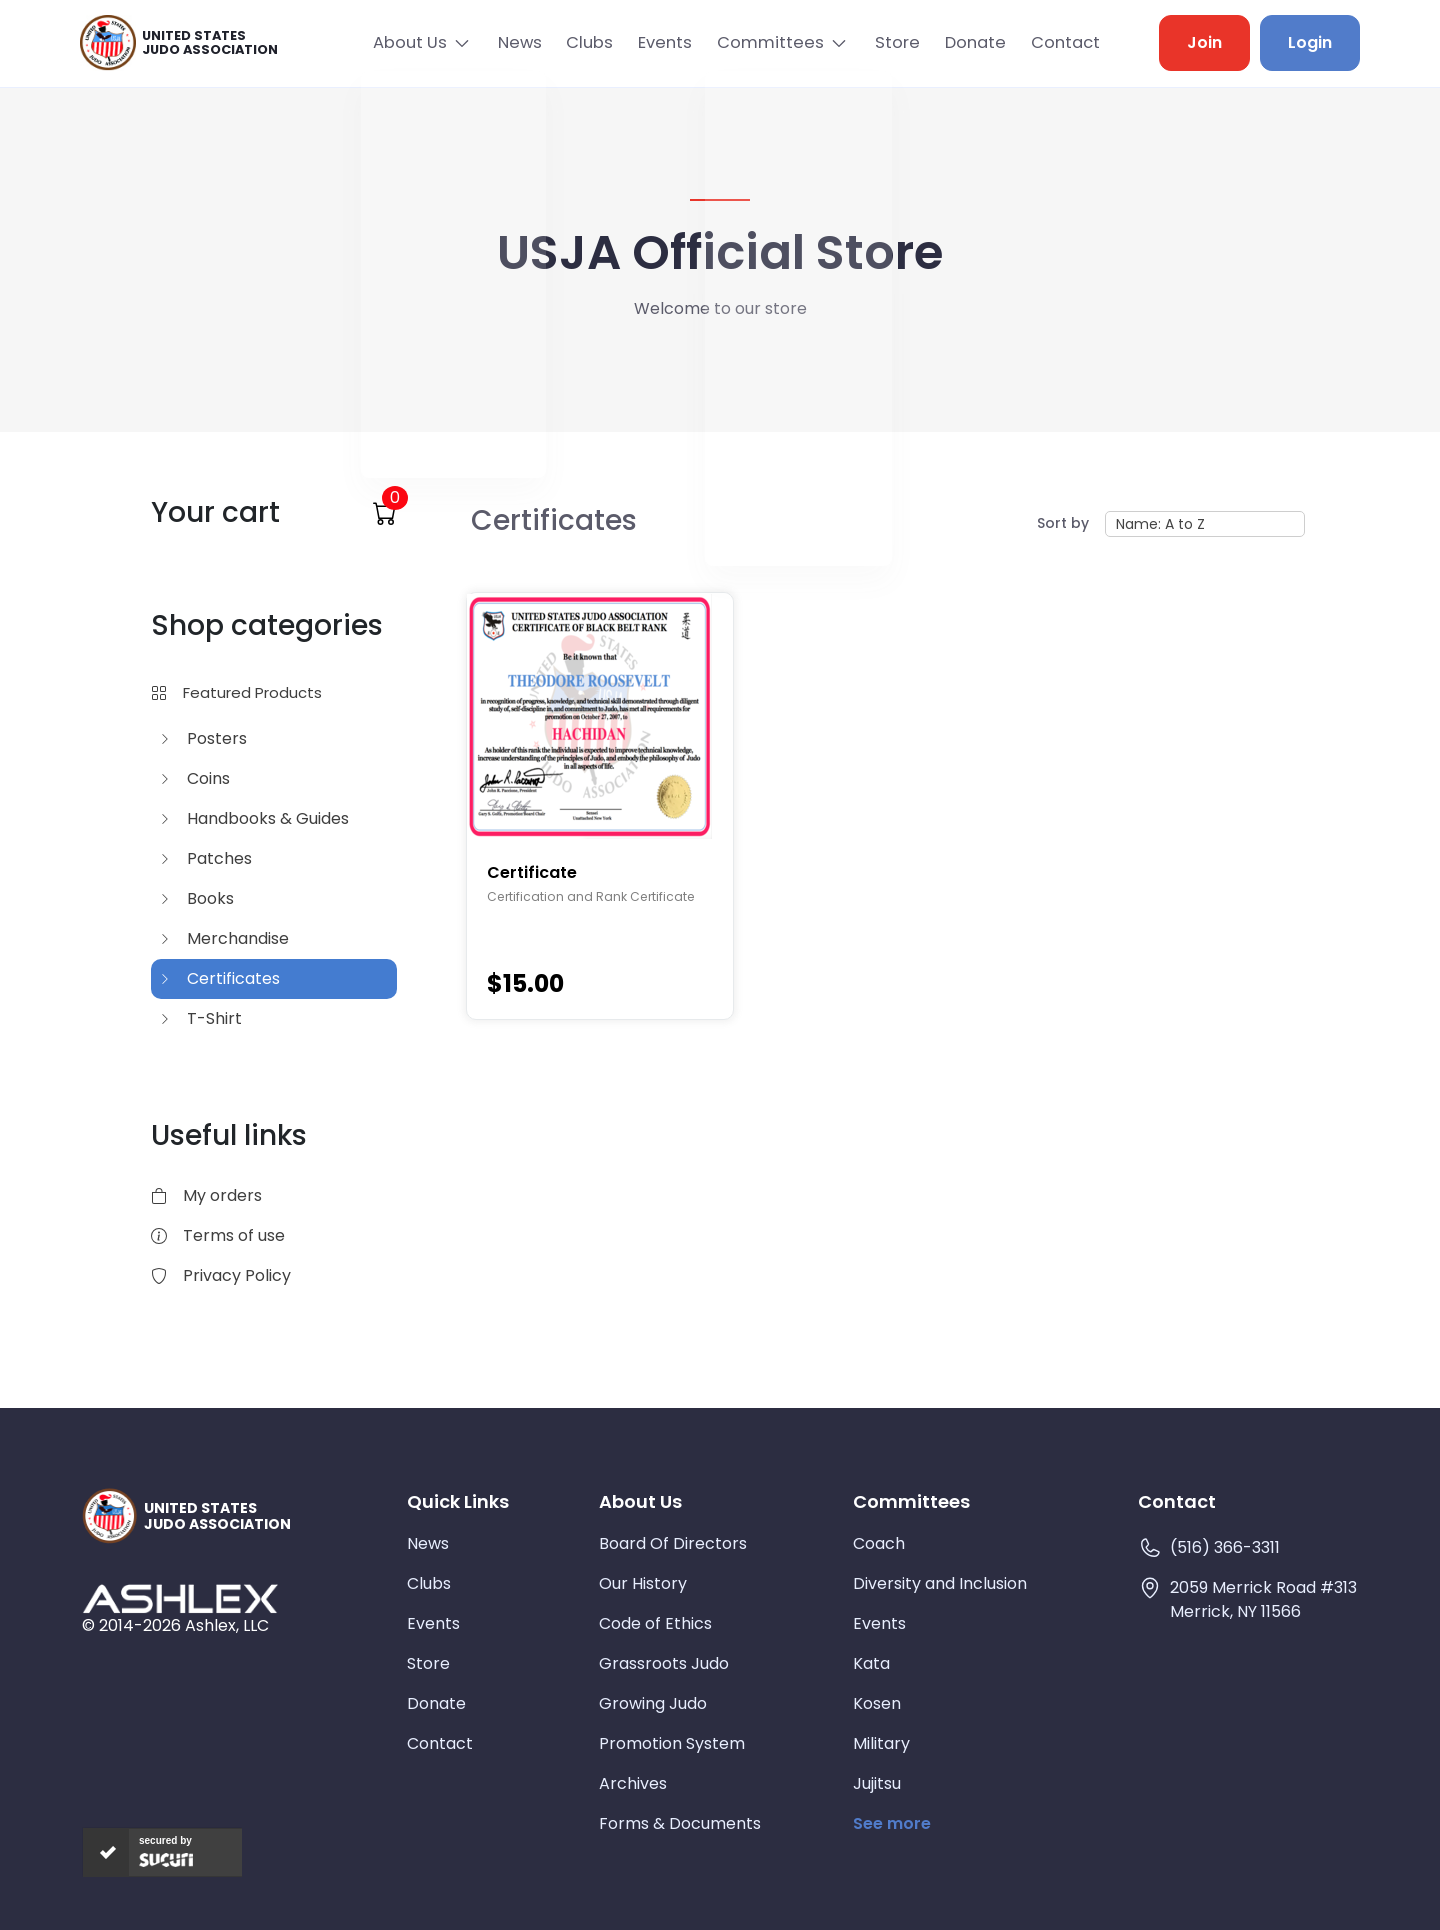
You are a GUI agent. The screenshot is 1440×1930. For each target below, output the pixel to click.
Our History (643, 1581)
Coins (194, 775)
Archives (633, 1781)
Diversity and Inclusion (940, 1581)
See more (892, 1821)
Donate (968, 41)
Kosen (877, 1701)
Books (196, 895)
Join (1204, 41)
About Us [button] (379, 41)
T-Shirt (200, 1015)
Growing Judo (653, 1701)
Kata (871, 1661)
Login (1310, 41)
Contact (1063, 41)
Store (885, 41)
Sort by (1063, 521)
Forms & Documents (680, 1821)
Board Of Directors (673, 1541)
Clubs (569, 41)
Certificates (219, 975)
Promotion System (672, 1741)
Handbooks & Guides (254, 815)
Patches (205, 855)
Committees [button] (757, 41)
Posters (203, 735)
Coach (879, 1541)
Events (649, 41)
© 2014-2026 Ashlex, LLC (175, 1622)
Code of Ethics (655, 1621)
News (494, 41)
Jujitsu (877, 1781)
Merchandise (224, 935)
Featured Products (236, 689)
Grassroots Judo (664, 1661)
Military (881, 1741)
